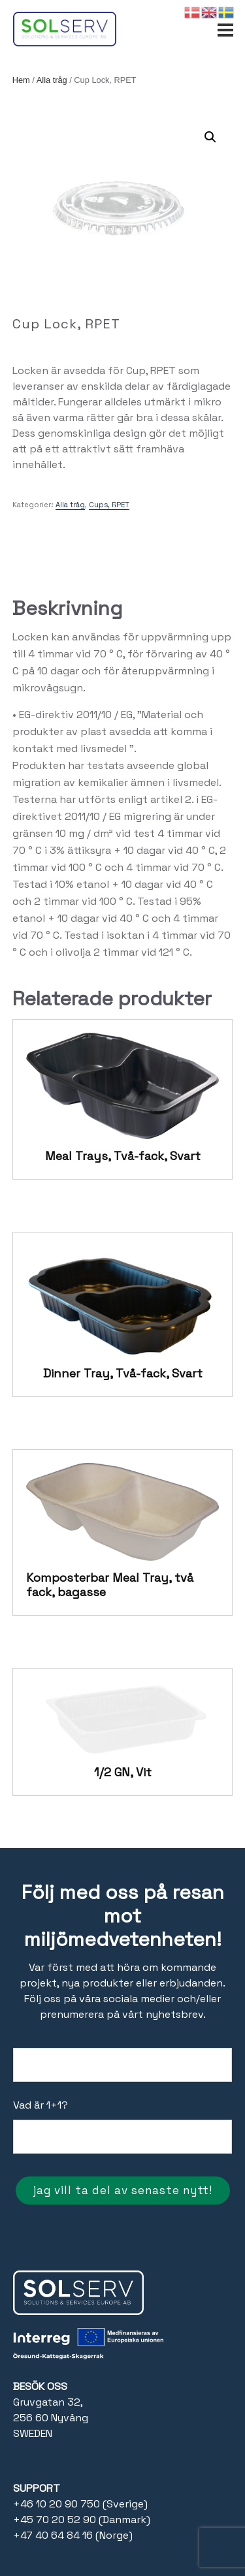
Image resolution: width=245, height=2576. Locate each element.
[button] (210, 137)
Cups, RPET (109, 504)
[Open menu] (225, 23)
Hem (21, 80)
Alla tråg (52, 80)
